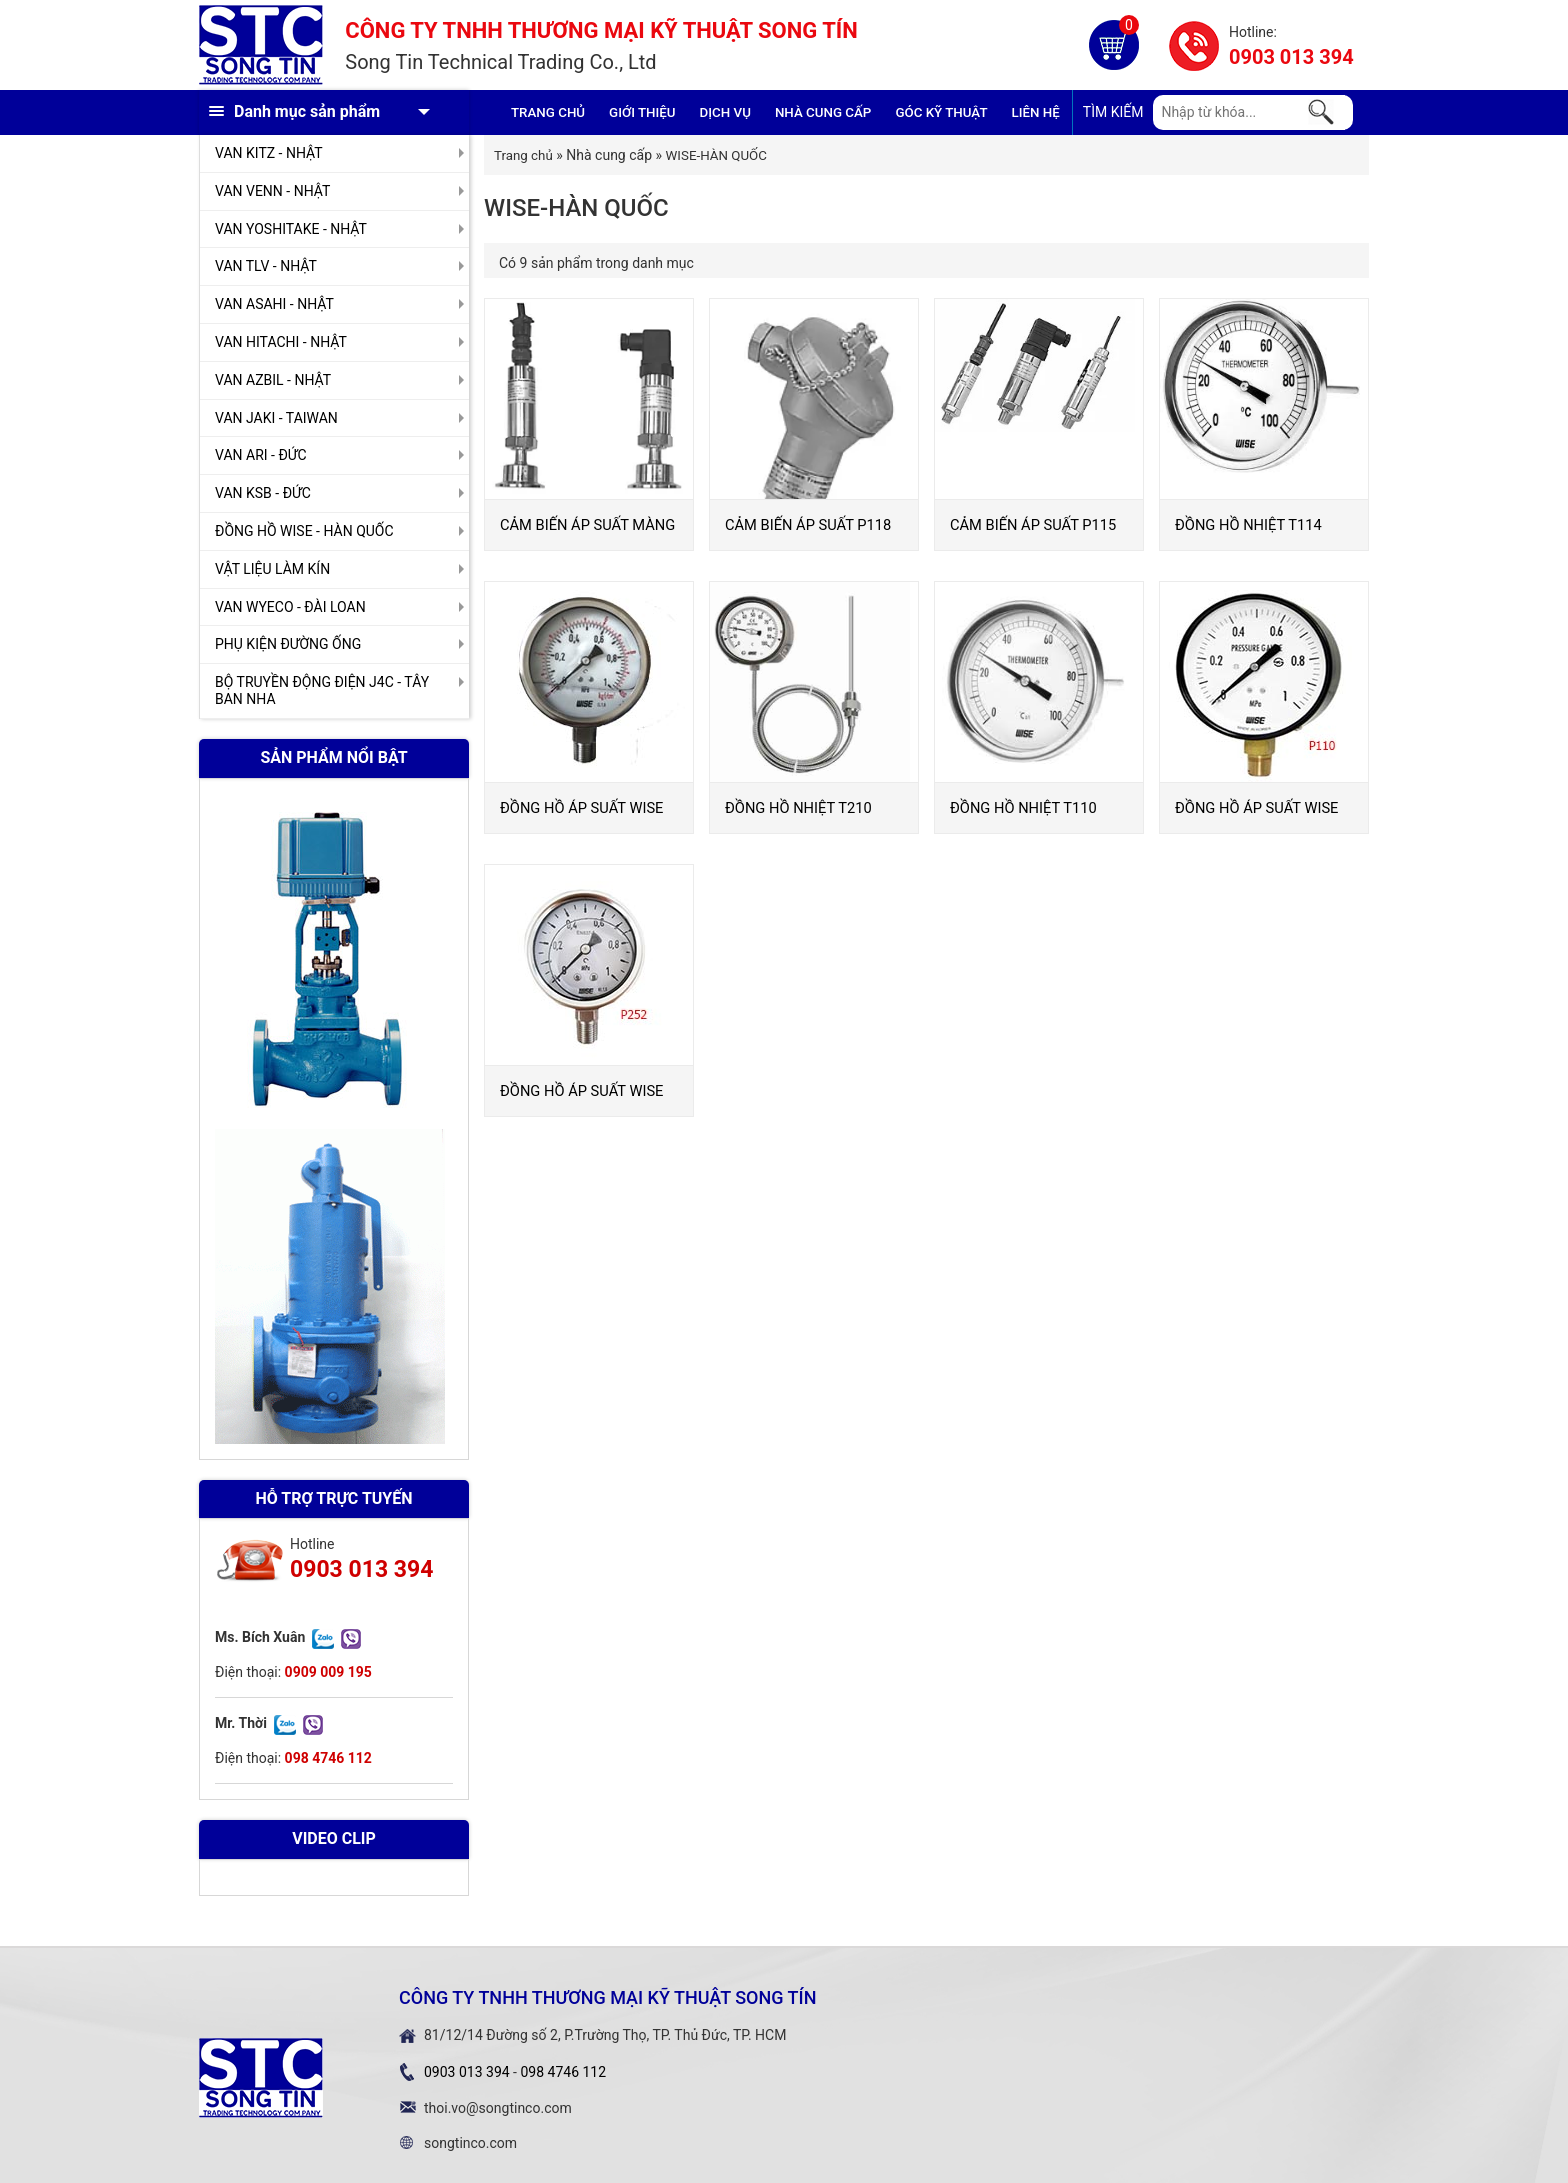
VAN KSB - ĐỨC (263, 493)
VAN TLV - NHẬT (266, 266)
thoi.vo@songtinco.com (498, 2108)
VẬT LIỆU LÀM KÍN (272, 569)
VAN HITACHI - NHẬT (281, 342)
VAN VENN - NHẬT (272, 191)
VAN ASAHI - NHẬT (274, 304)
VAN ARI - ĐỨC (261, 455)
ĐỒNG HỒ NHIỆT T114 (1248, 525)
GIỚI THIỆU (642, 112)
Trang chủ (548, 112)
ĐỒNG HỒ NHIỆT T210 (798, 808)
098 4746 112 (563, 2072)
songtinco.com (470, 2143)
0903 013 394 (1291, 57)
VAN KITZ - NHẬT (269, 153)
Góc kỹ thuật (941, 112)
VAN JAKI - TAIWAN (276, 418)
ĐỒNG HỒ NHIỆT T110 (1023, 808)
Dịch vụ (725, 112)
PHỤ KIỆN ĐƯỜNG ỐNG (288, 644)
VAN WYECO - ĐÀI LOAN (290, 607)
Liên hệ (1036, 112)
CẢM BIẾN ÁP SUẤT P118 (808, 525)
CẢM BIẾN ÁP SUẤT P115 (1033, 525)
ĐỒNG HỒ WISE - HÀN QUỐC (304, 531)
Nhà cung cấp (823, 112)
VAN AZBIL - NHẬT (273, 380)
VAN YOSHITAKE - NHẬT (291, 229)
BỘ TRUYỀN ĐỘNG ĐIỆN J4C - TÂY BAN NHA (322, 690)
